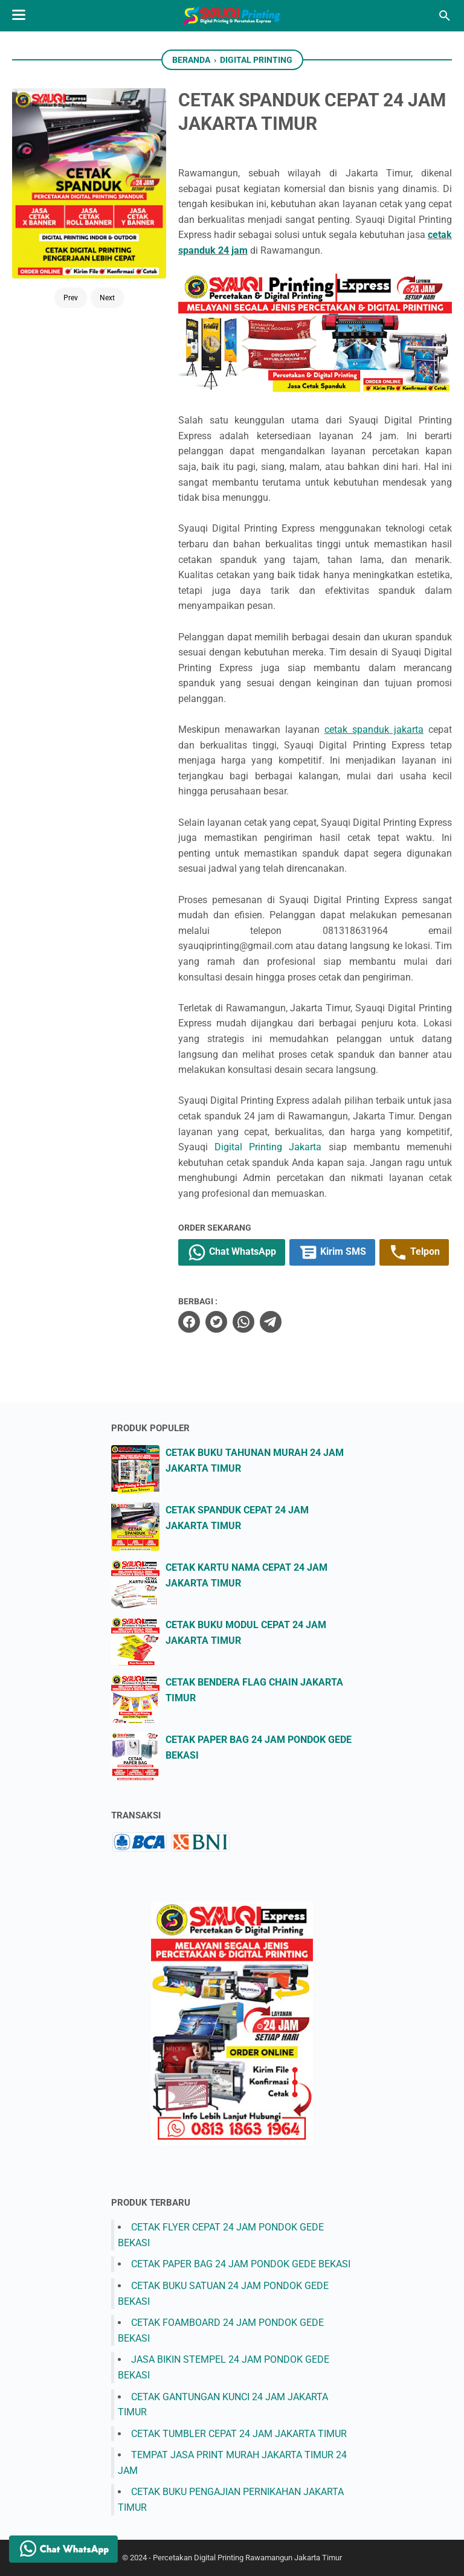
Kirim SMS (332, 1252)
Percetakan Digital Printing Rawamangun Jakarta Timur (247, 2557)
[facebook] (189, 1322)
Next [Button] (107, 298)
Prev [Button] (70, 298)
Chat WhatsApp (231, 1252)
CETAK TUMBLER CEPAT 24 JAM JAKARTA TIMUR (239, 2433)
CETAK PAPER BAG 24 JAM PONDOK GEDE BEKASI (240, 2264)
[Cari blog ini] (444, 15)
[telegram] (271, 1322)
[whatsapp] (243, 1322)
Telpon (414, 1252)
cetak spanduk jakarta (374, 729)
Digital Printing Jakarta (267, 1147)
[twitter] (216, 1322)
